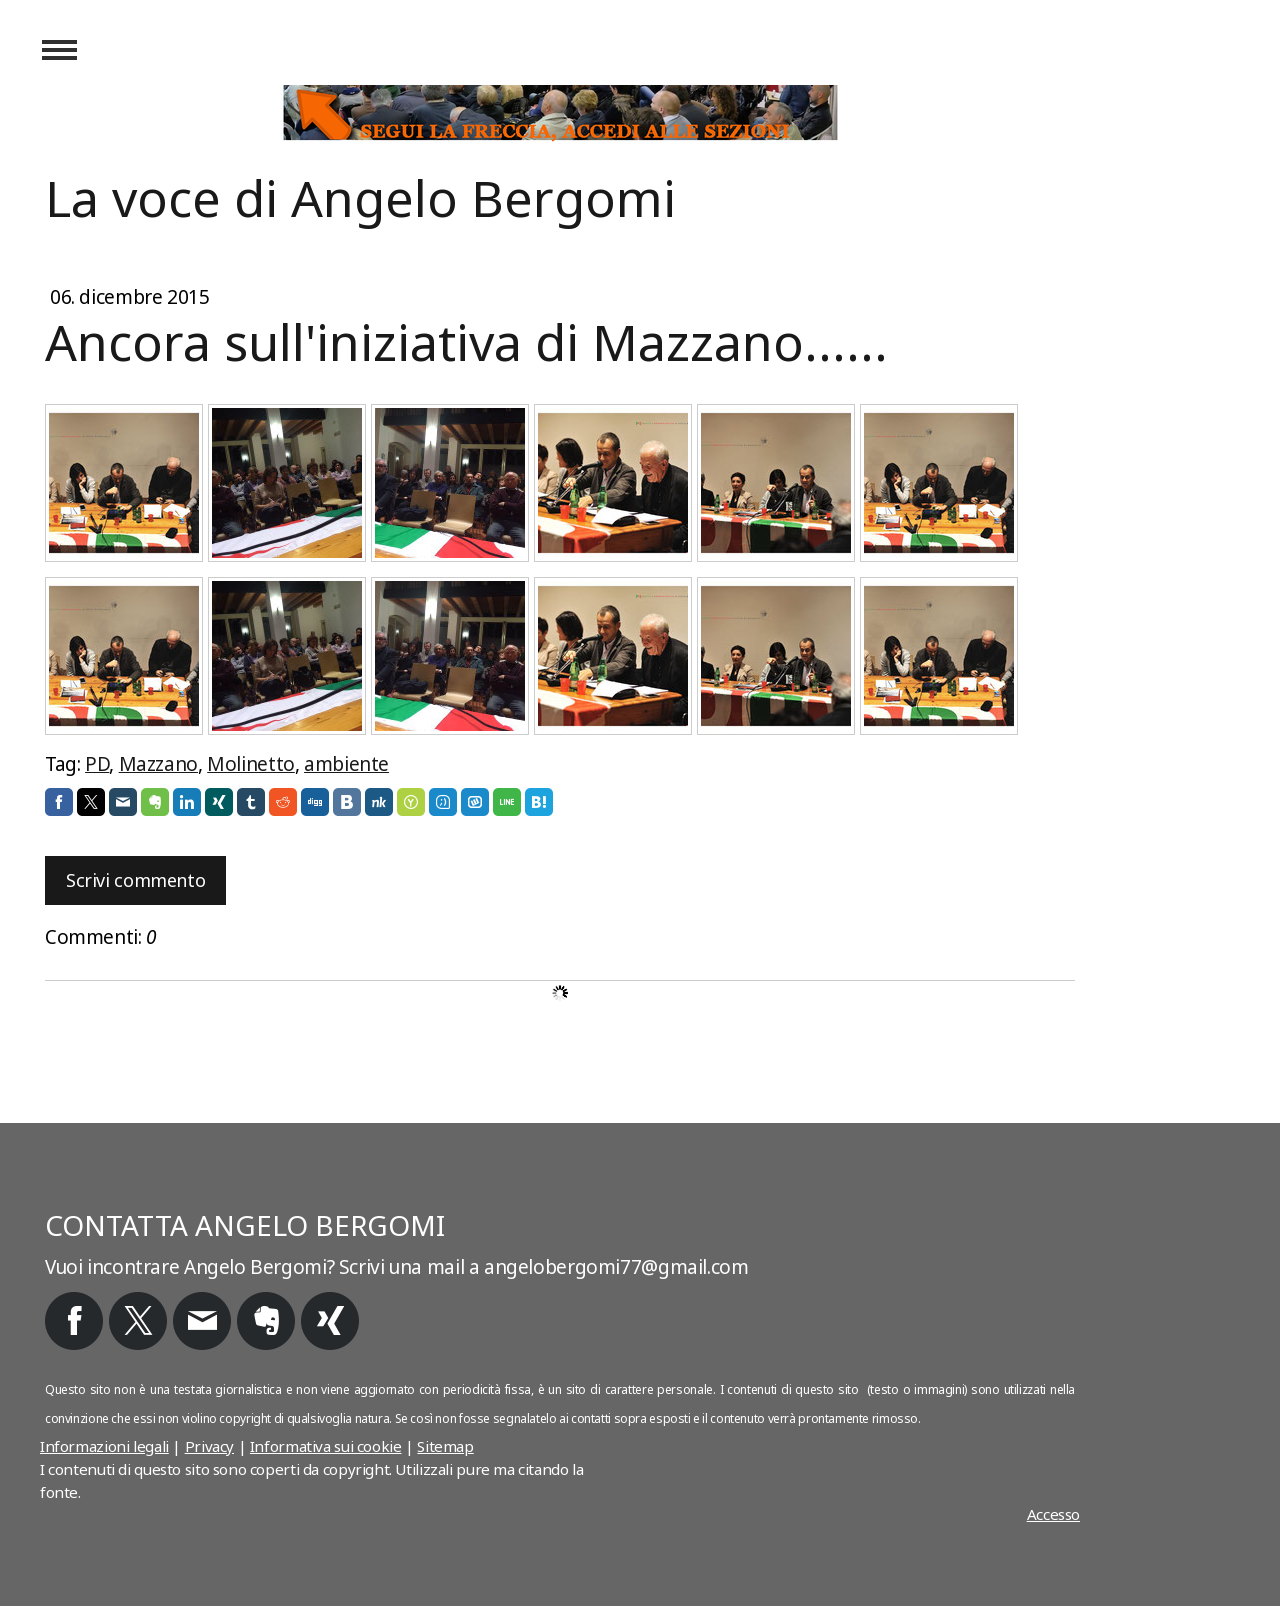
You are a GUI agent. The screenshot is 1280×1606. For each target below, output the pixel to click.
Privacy (209, 1446)
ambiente (346, 764)
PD (97, 764)
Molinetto (251, 764)
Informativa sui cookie (326, 1446)
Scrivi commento (135, 880)
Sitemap (445, 1446)
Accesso (1053, 1514)
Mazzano (158, 764)
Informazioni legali (104, 1446)
